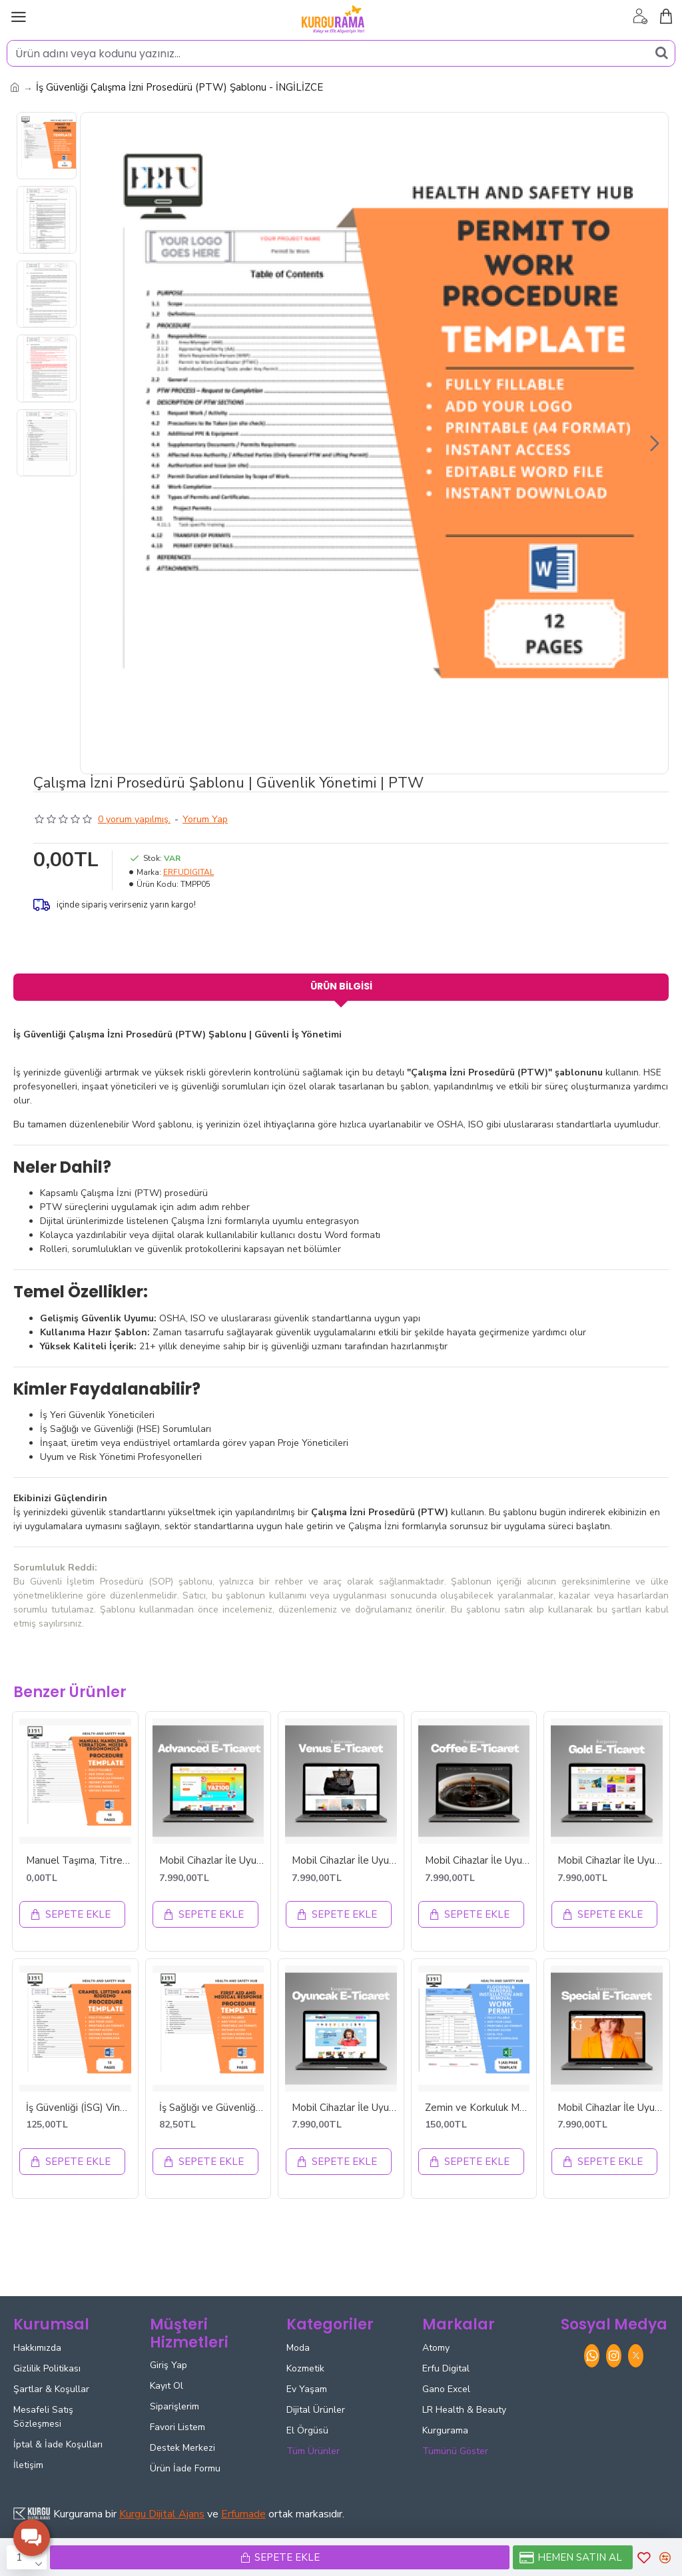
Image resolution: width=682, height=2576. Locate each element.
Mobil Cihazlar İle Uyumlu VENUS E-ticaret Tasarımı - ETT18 (344, 1861)
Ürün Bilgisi (341, 986)
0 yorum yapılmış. (134, 819)
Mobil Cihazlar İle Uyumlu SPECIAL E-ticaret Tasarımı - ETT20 (610, 2108)
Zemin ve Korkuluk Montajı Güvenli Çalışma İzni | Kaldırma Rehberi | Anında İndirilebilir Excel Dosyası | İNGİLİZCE (477, 2108)
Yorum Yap (205, 819)
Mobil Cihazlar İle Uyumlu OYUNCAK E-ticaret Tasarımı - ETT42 (344, 2108)
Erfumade (243, 2514)
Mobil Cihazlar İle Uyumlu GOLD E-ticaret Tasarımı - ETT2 (610, 1861)
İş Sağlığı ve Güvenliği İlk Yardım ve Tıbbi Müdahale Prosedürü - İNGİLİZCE (211, 2108)
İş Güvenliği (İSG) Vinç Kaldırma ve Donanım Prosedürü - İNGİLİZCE (78, 2108)
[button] (654, 443)
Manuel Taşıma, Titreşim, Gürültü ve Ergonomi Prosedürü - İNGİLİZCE (78, 1861)
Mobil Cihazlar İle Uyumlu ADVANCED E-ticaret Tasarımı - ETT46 (211, 1861)
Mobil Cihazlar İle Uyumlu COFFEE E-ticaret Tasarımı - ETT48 (477, 1861)
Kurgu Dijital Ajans (161, 2514)
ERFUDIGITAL (188, 872)
